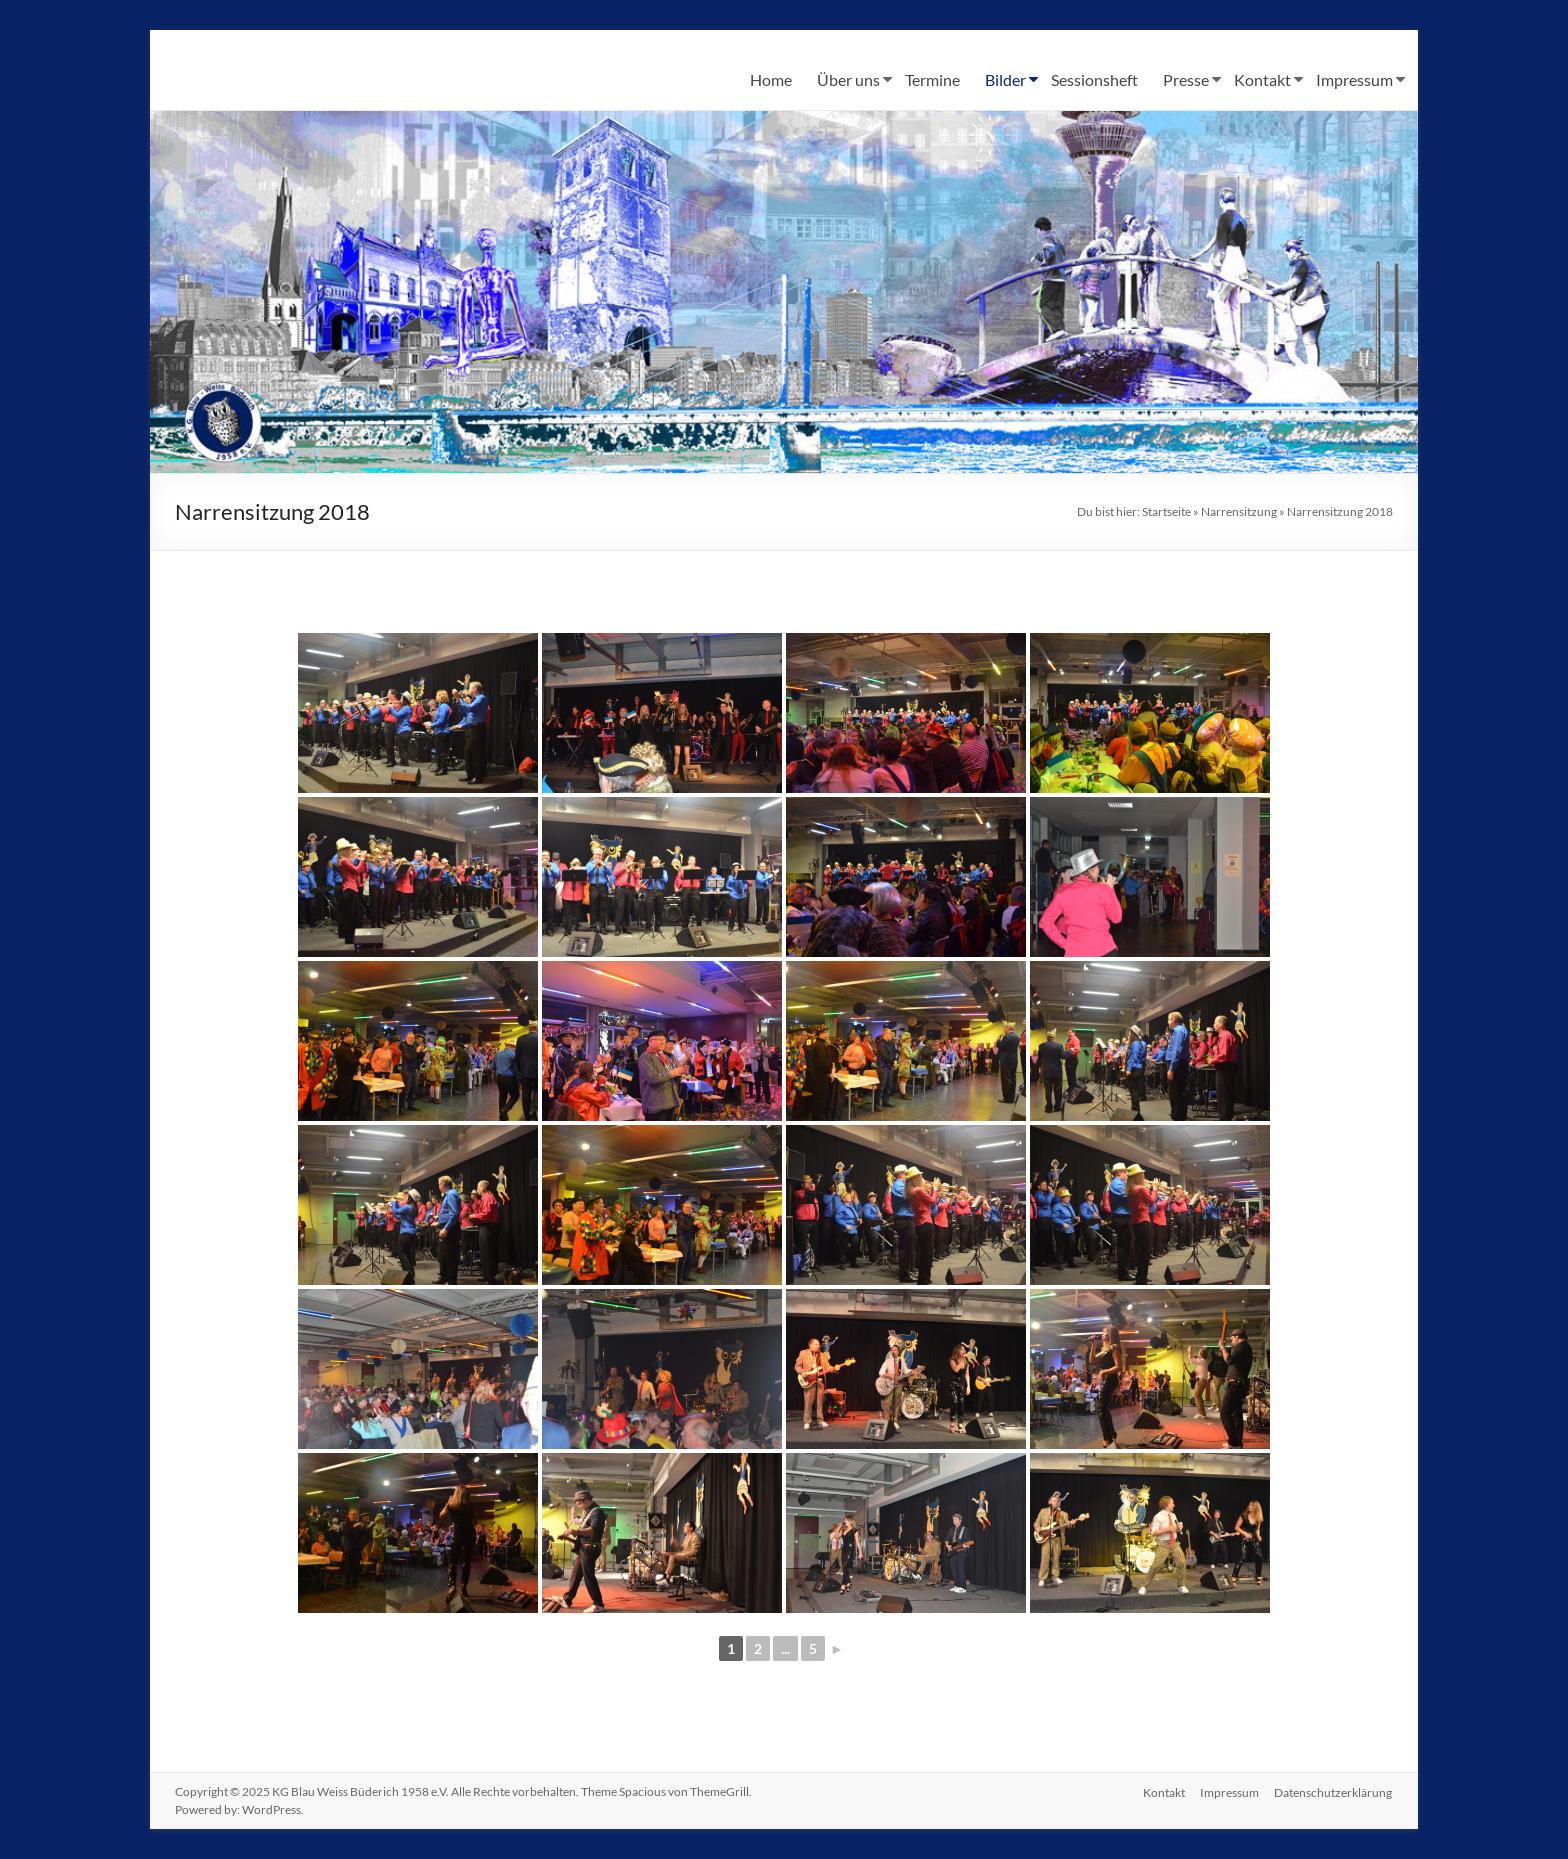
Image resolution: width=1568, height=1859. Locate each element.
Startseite (1166, 511)
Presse (1186, 79)
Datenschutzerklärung (1334, 1791)
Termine (932, 79)
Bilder (1005, 79)
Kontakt (1262, 79)
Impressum (1354, 79)
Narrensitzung (1239, 511)
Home (771, 79)
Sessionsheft (1094, 79)
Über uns (848, 79)
